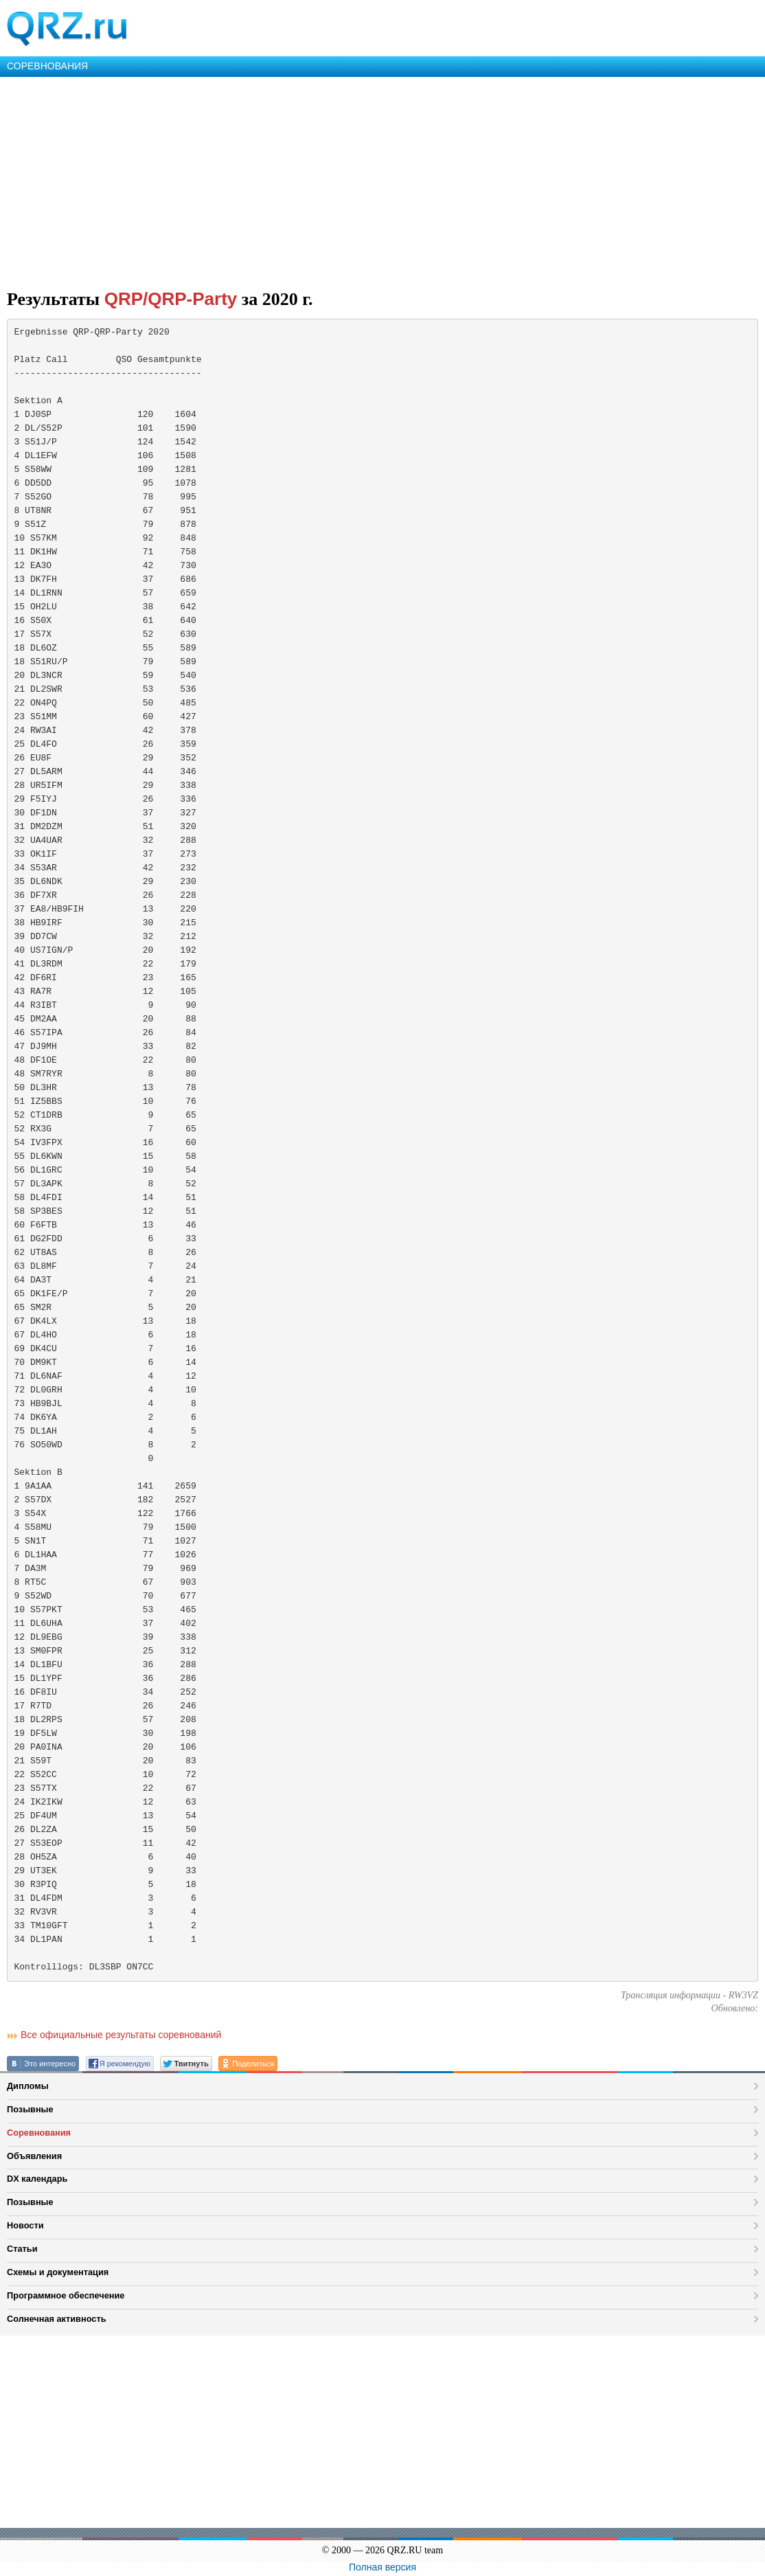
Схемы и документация (58, 2272)
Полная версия (382, 2567)
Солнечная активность (56, 2319)
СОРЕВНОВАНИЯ (47, 65)
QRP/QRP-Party (171, 299)
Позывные (30, 2109)
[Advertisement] (382, 180)
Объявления (34, 2156)
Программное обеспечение (65, 2295)
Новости (25, 2225)
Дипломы (28, 2086)
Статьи (22, 2249)
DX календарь (37, 2178)
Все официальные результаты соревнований (121, 2034)
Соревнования (39, 2132)
